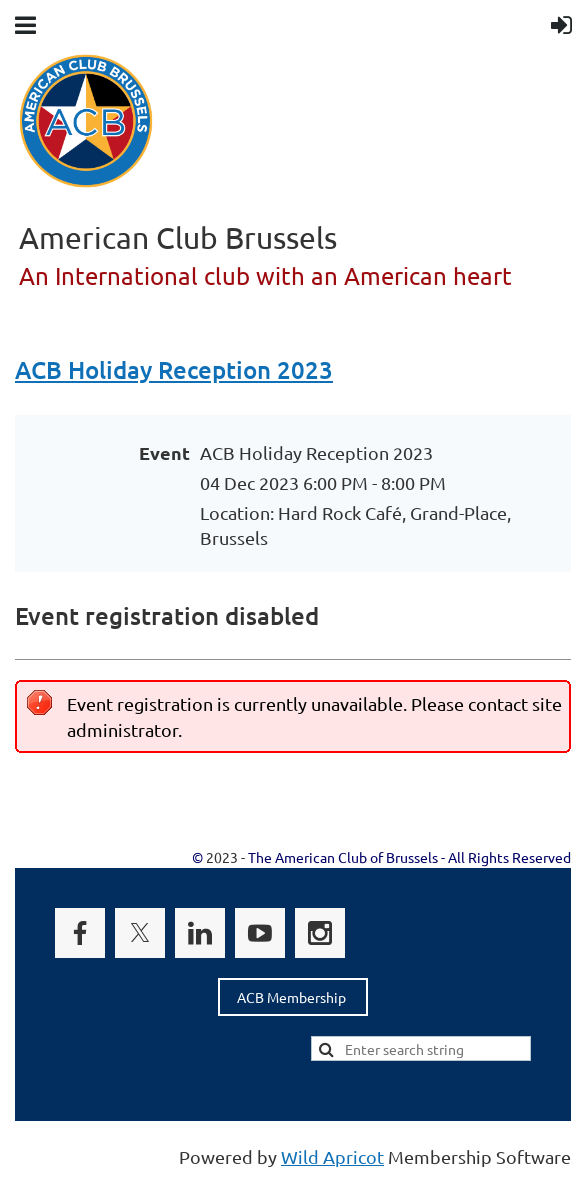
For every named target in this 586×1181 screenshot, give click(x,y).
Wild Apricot (332, 1156)
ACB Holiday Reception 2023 (174, 369)
